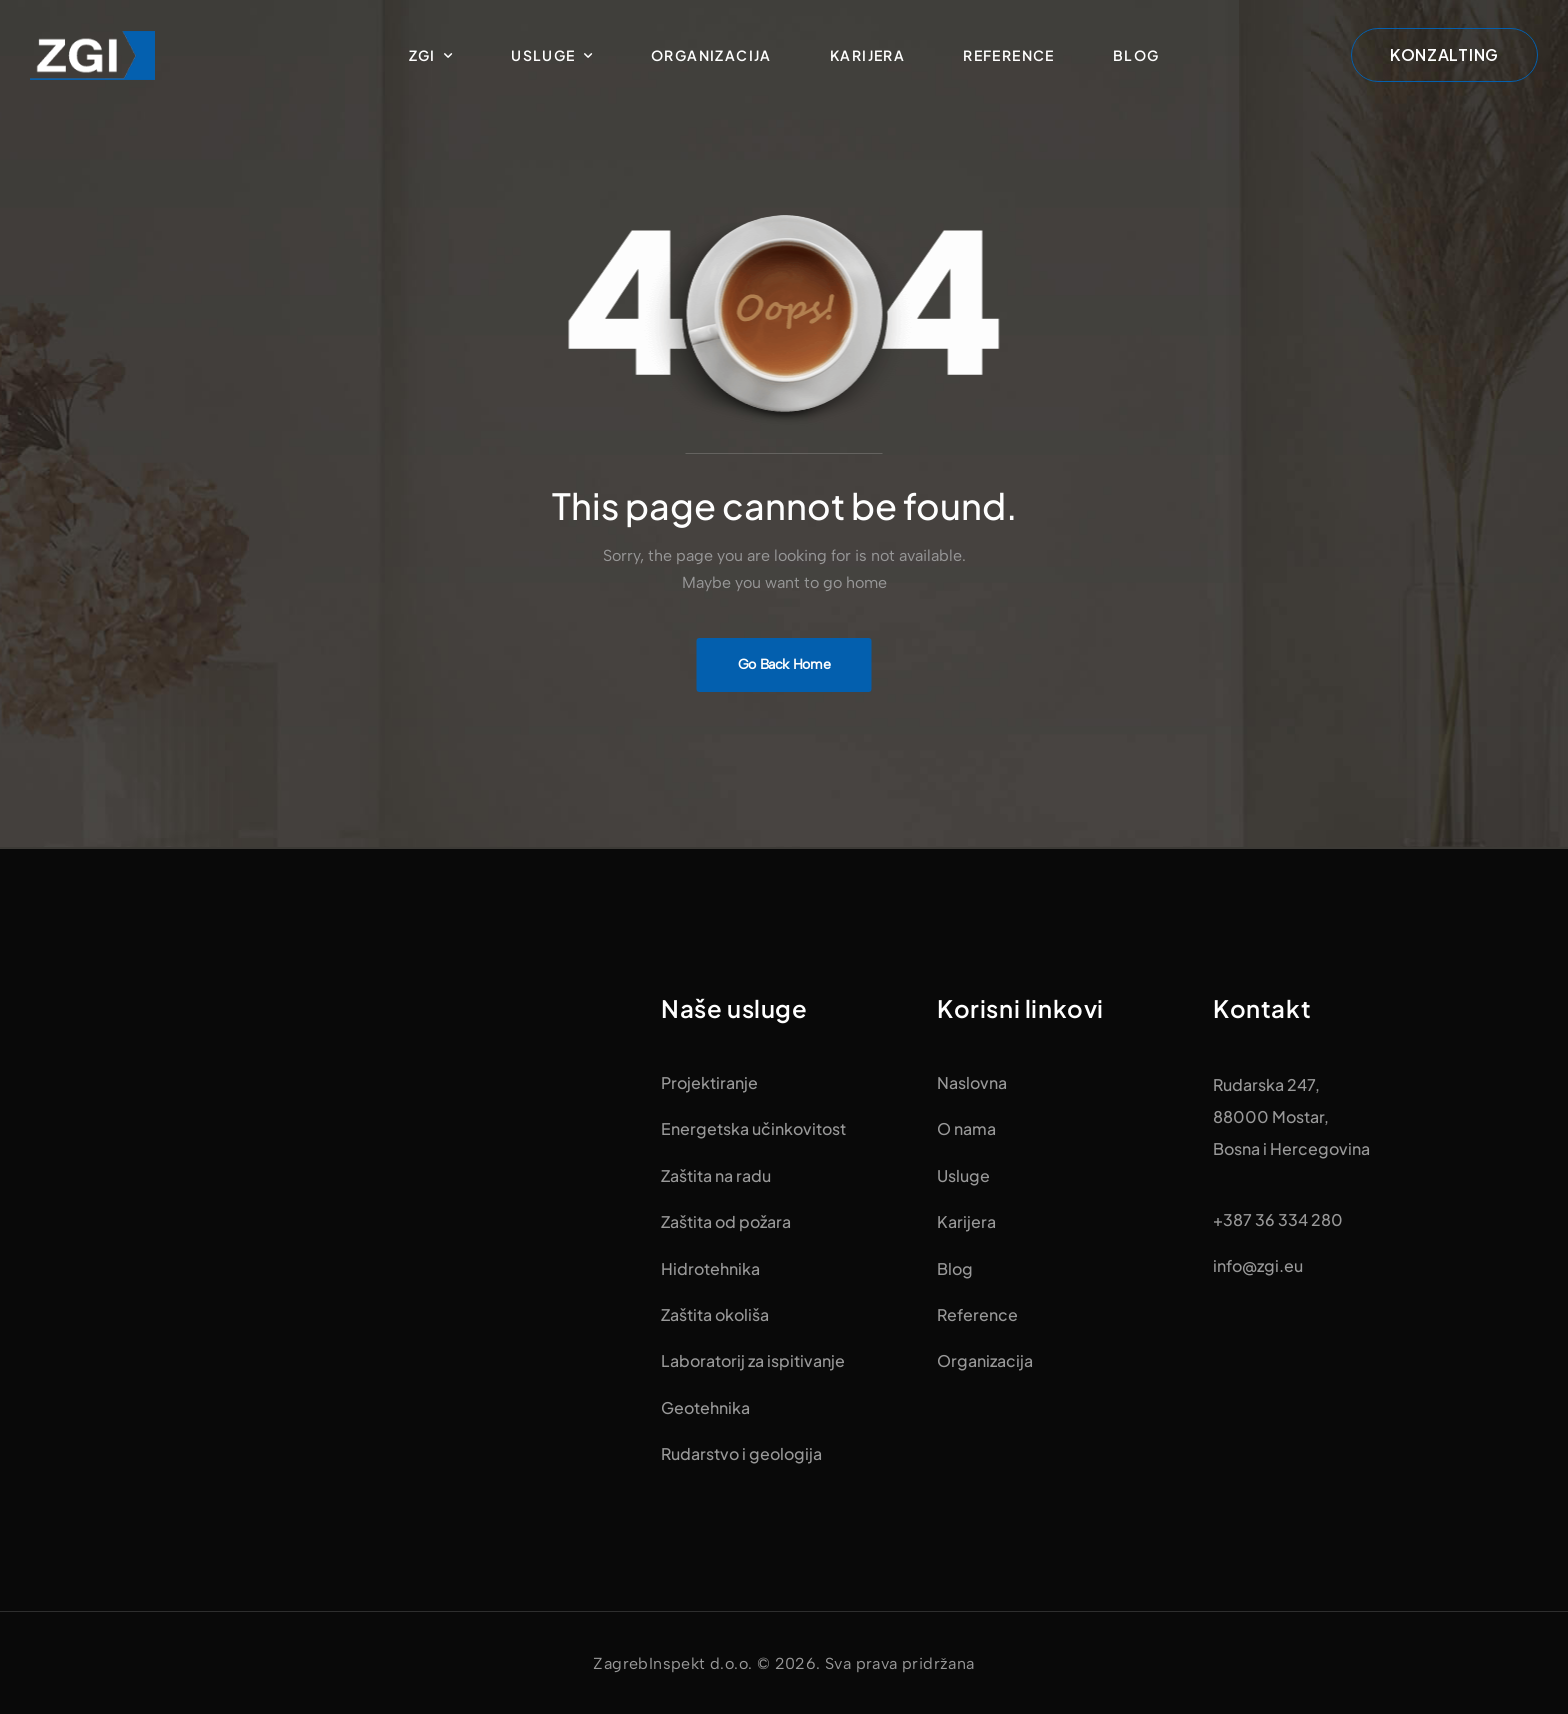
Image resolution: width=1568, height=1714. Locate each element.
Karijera (867, 55)
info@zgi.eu (1258, 1265)
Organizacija (711, 55)
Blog (1136, 55)
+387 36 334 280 (1278, 1219)
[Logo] (92, 55)
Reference (1009, 55)
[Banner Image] (784, 665)
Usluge (543, 55)
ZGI (422, 55)
